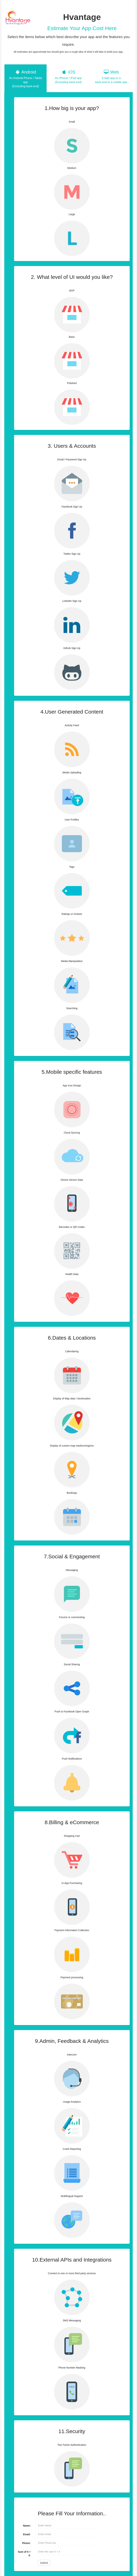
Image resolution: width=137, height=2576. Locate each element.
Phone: (26, 2543)
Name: (27, 2525)
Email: (27, 2534)
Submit (44, 2562)
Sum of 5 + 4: (24, 2553)
